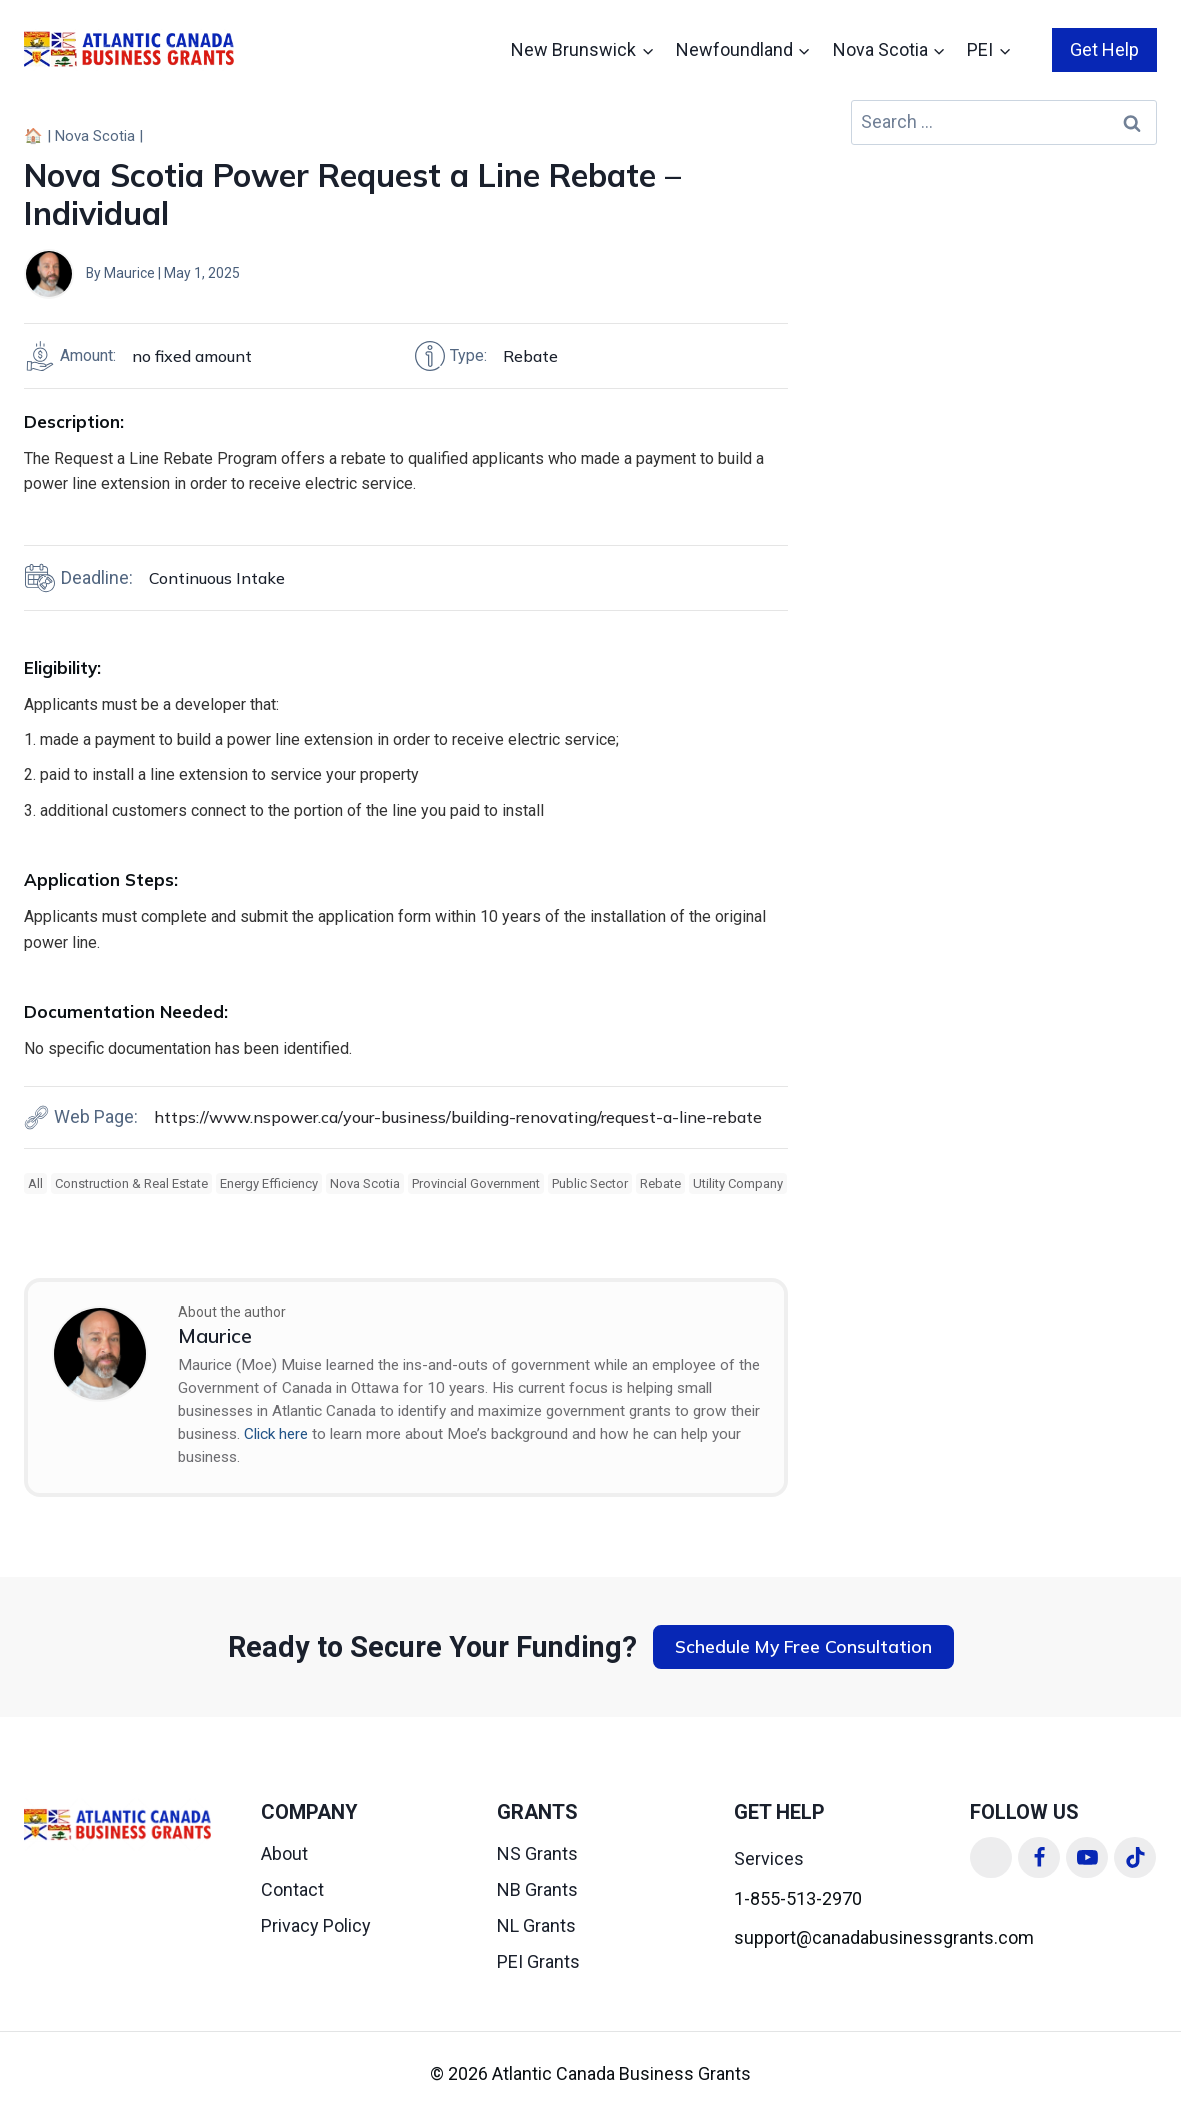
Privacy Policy (316, 1925)
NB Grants (537, 1889)
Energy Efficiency (269, 1183)
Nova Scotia (95, 136)
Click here (276, 1434)
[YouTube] (1087, 1858)
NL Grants (536, 1925)
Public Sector (590, 1183)
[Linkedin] (991, 1858)
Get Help (1104, 49)
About (284, 1853)
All (35, 1183)
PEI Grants (538, 1961)
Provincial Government (476, 1183)
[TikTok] (1135, 1858)
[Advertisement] (1004, 297)
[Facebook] (1039, 1858)
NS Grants (537, 1853)
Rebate (660, 1183)
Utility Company (738, 1183)
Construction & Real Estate (131, 1183)
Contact (292, 1889)
